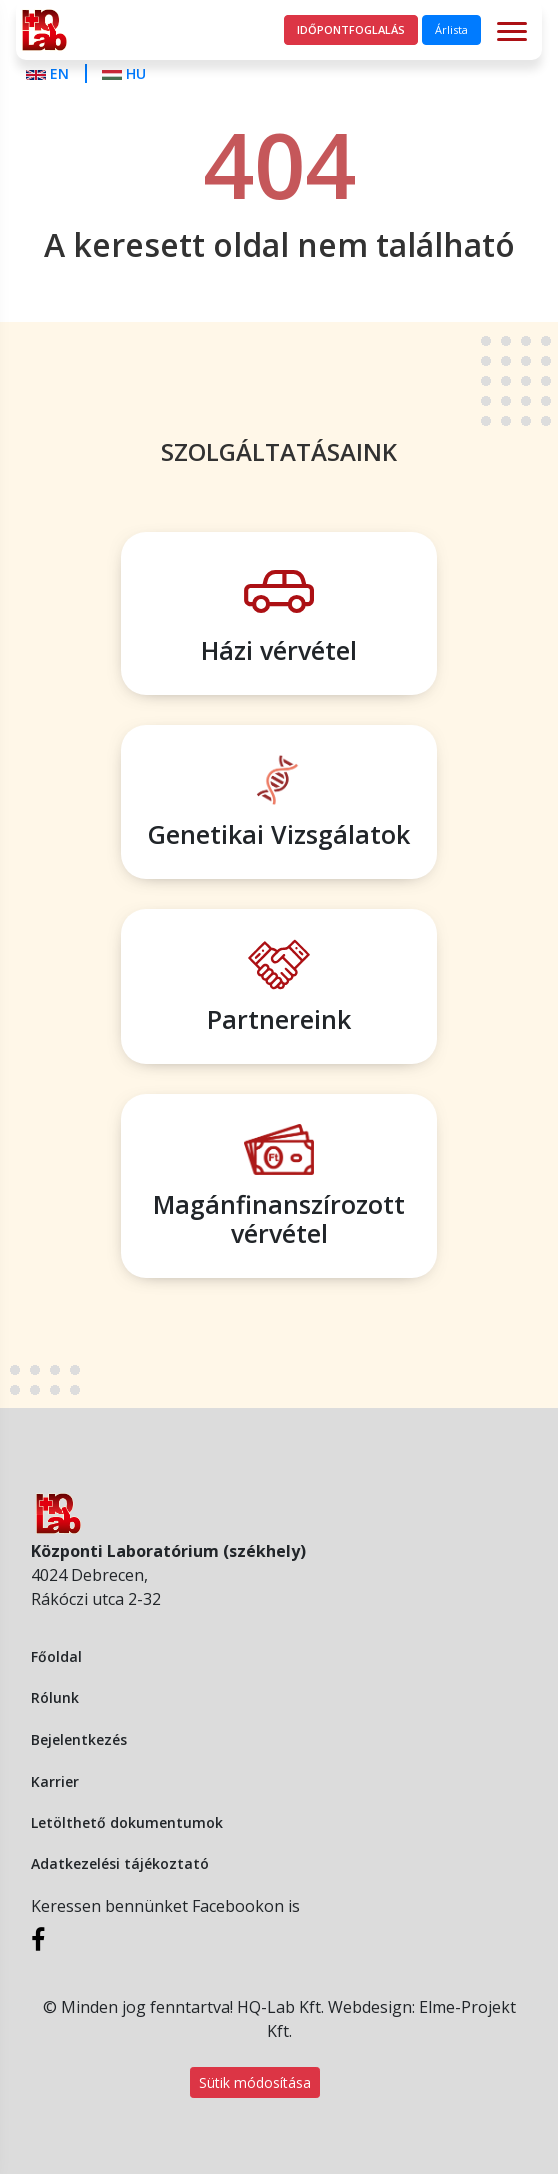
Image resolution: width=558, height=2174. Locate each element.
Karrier (55, 1781)
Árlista (451, 29)
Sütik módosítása (255, 2082)
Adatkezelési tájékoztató (120, 1863)
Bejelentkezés (79, 1739)
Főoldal (56, 1656)
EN (49, 73)
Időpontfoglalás (351, 29)
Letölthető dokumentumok (127, 1822)
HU (124, 73)
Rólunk (55, 1697)
